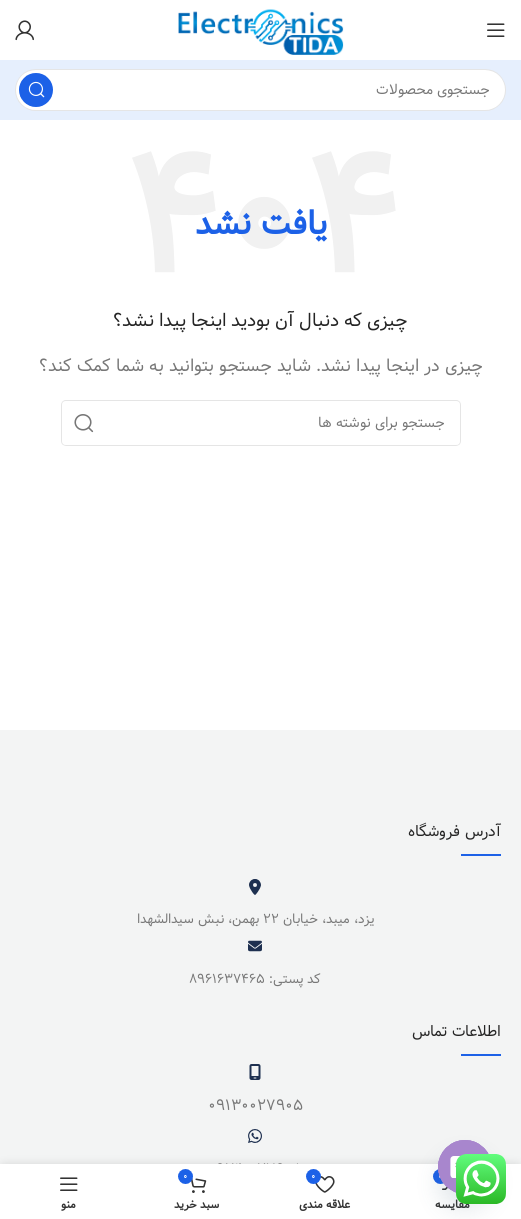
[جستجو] (260, 90)
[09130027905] (255, 1072)
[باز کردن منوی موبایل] (496, 30)
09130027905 (255, 1105)
